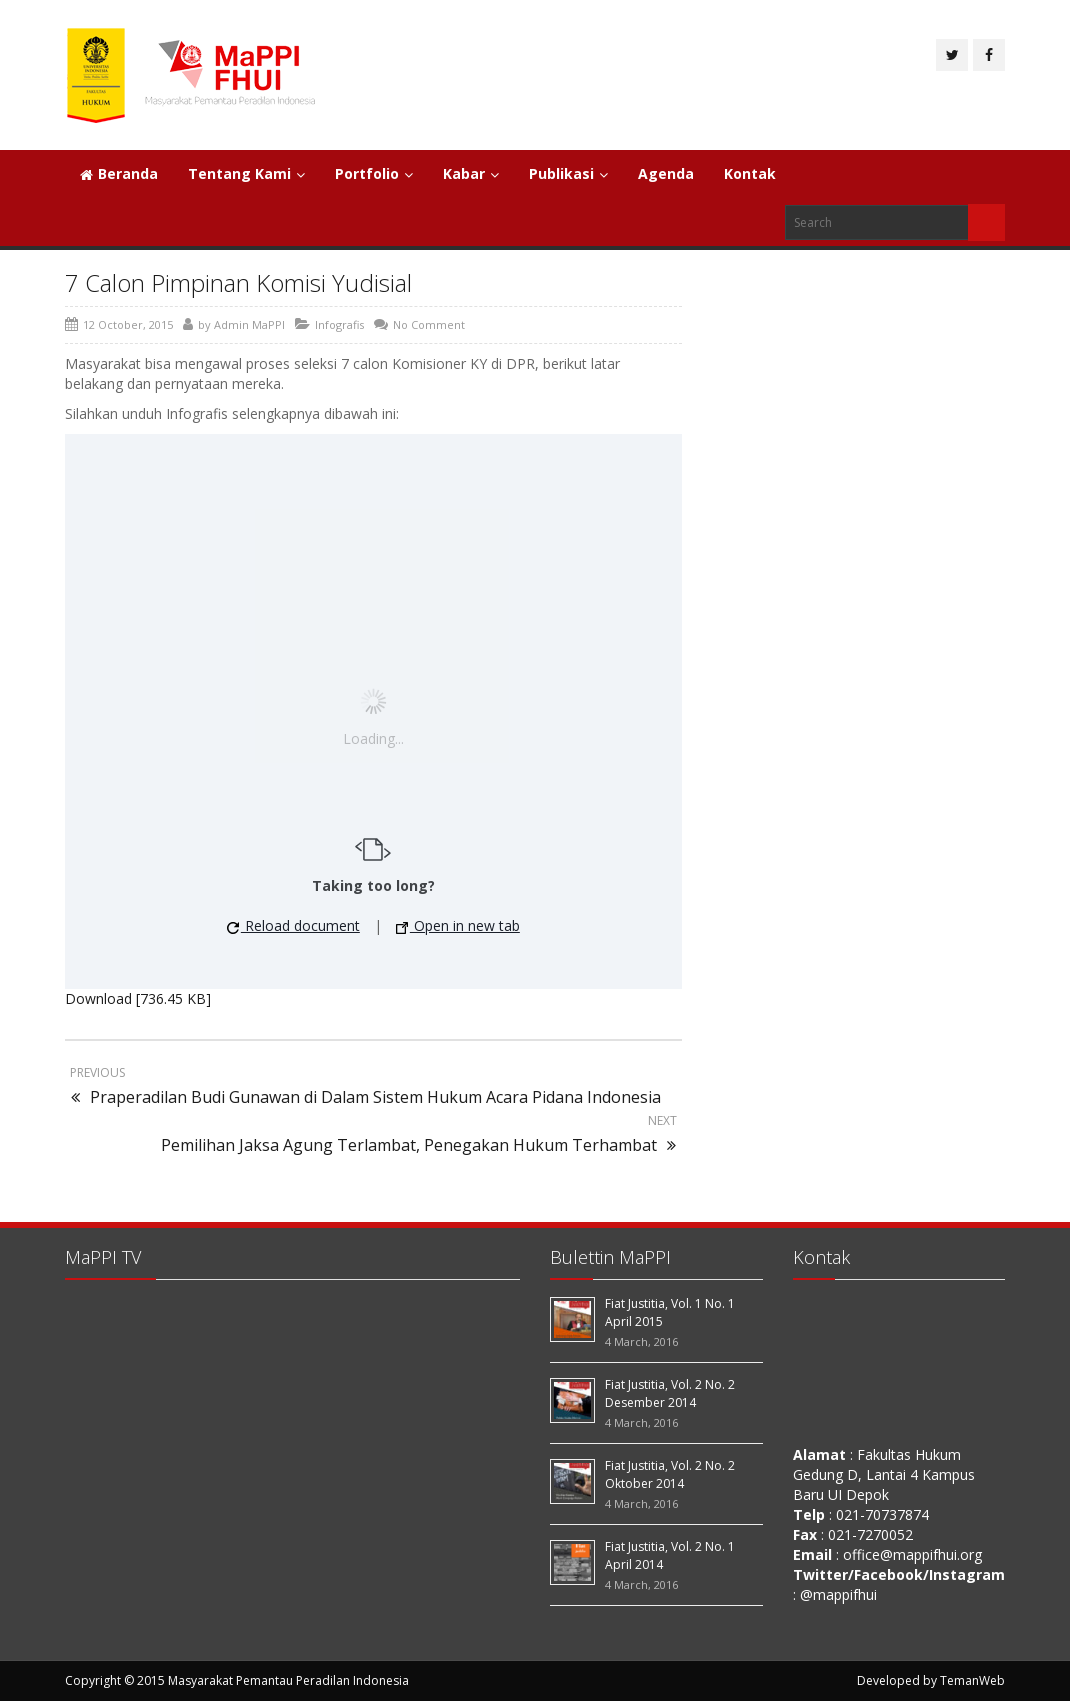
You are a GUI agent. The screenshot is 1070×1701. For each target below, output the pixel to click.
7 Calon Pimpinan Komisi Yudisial (238, 282)
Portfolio (374, 173)
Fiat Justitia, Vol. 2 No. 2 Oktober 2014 (670, 1474)
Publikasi (568, 173)
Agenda (666, 173)
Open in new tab (458, 925)
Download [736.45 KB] (138, 998)
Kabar (471, 173)
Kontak (750, 173)
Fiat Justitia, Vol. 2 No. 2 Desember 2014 (670, 1393)
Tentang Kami (246, 173)
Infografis (339, 324)
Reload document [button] (293, 925)
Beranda (119, 173)
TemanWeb (972, 1680)
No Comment (429, 324)
